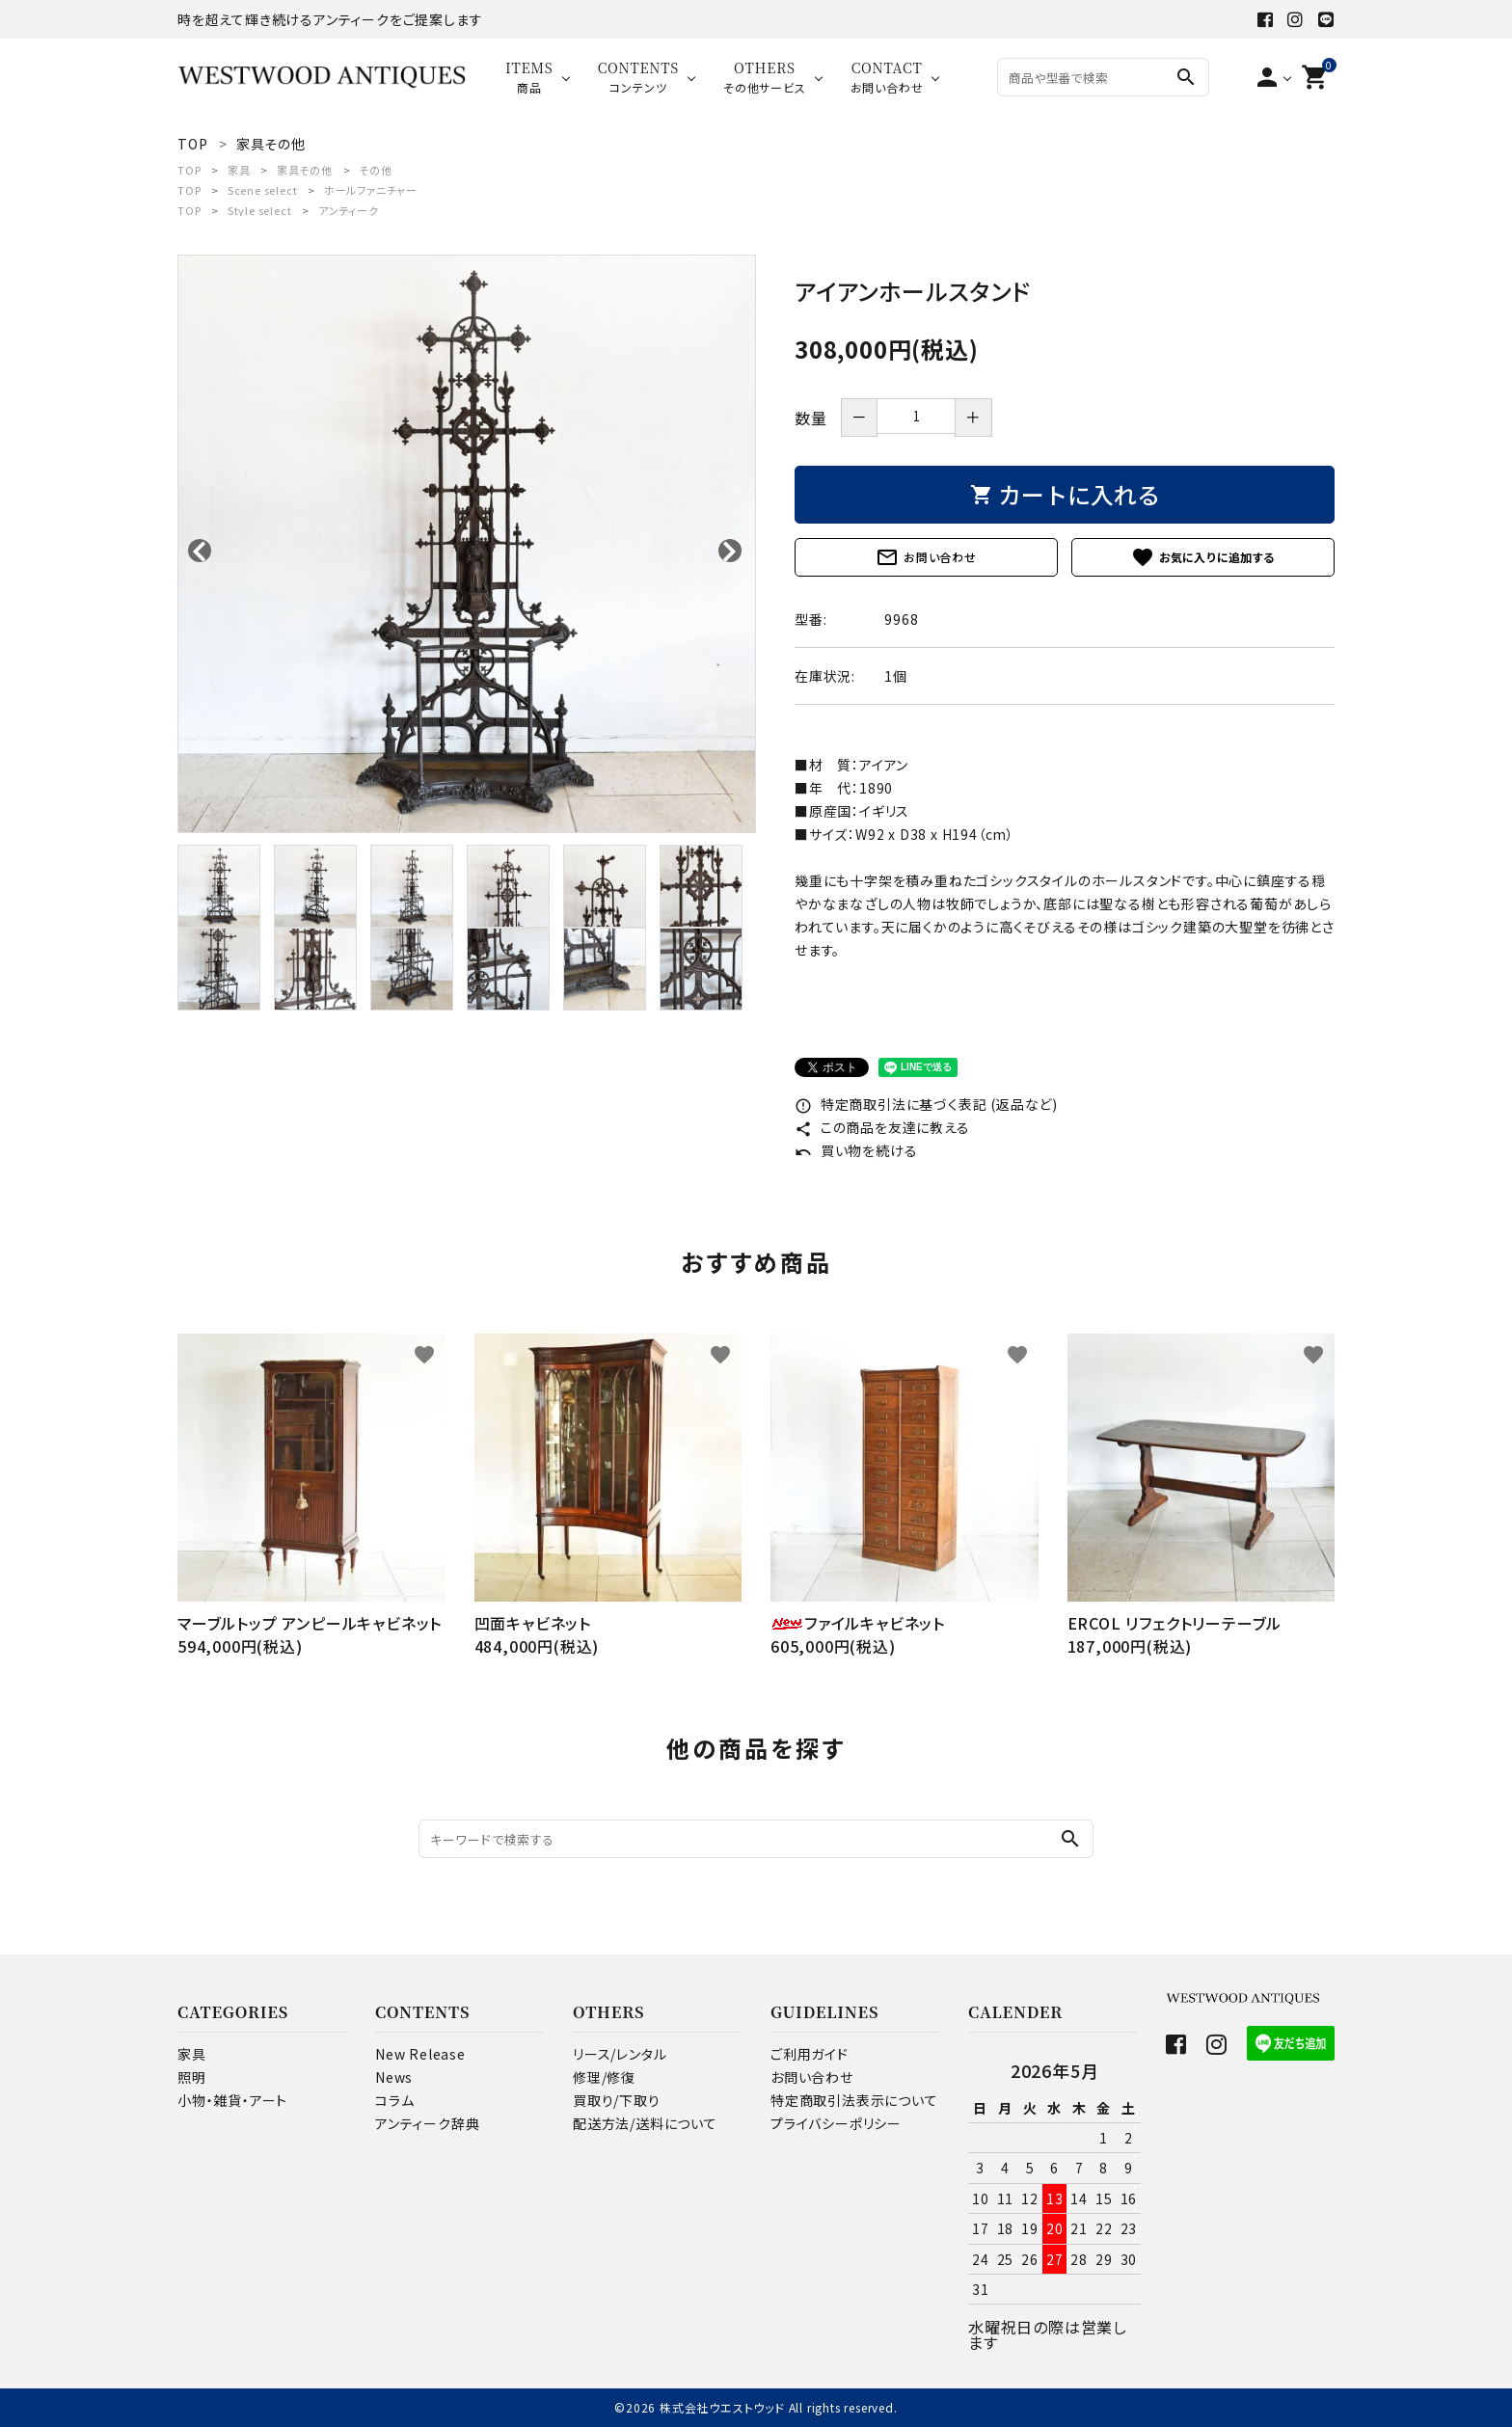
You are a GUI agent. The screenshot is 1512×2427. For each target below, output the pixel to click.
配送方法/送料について (645, 2123)
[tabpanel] (466, 544)
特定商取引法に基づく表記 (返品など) (926, 1104)
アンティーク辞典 (427, 2123)
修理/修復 (604, 2077)
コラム (394, 2100)
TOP (189, 169)
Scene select (263, 190)
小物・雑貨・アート (232, 2100)
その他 (375, 169)
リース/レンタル (619, 2053)
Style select (260, 210)
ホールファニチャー (371, 190)
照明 (191, 2077)
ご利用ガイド (809, 2053)
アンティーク (348, 210)
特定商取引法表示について (854, 2100)
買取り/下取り (617, 2100)
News (394, 2077)
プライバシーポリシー (836, 2123)
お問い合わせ (926, 557)
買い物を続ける (856, 1150)
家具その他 (305, 169)
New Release (420, 2053)
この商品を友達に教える (882, 1127)
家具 (239, 169)
